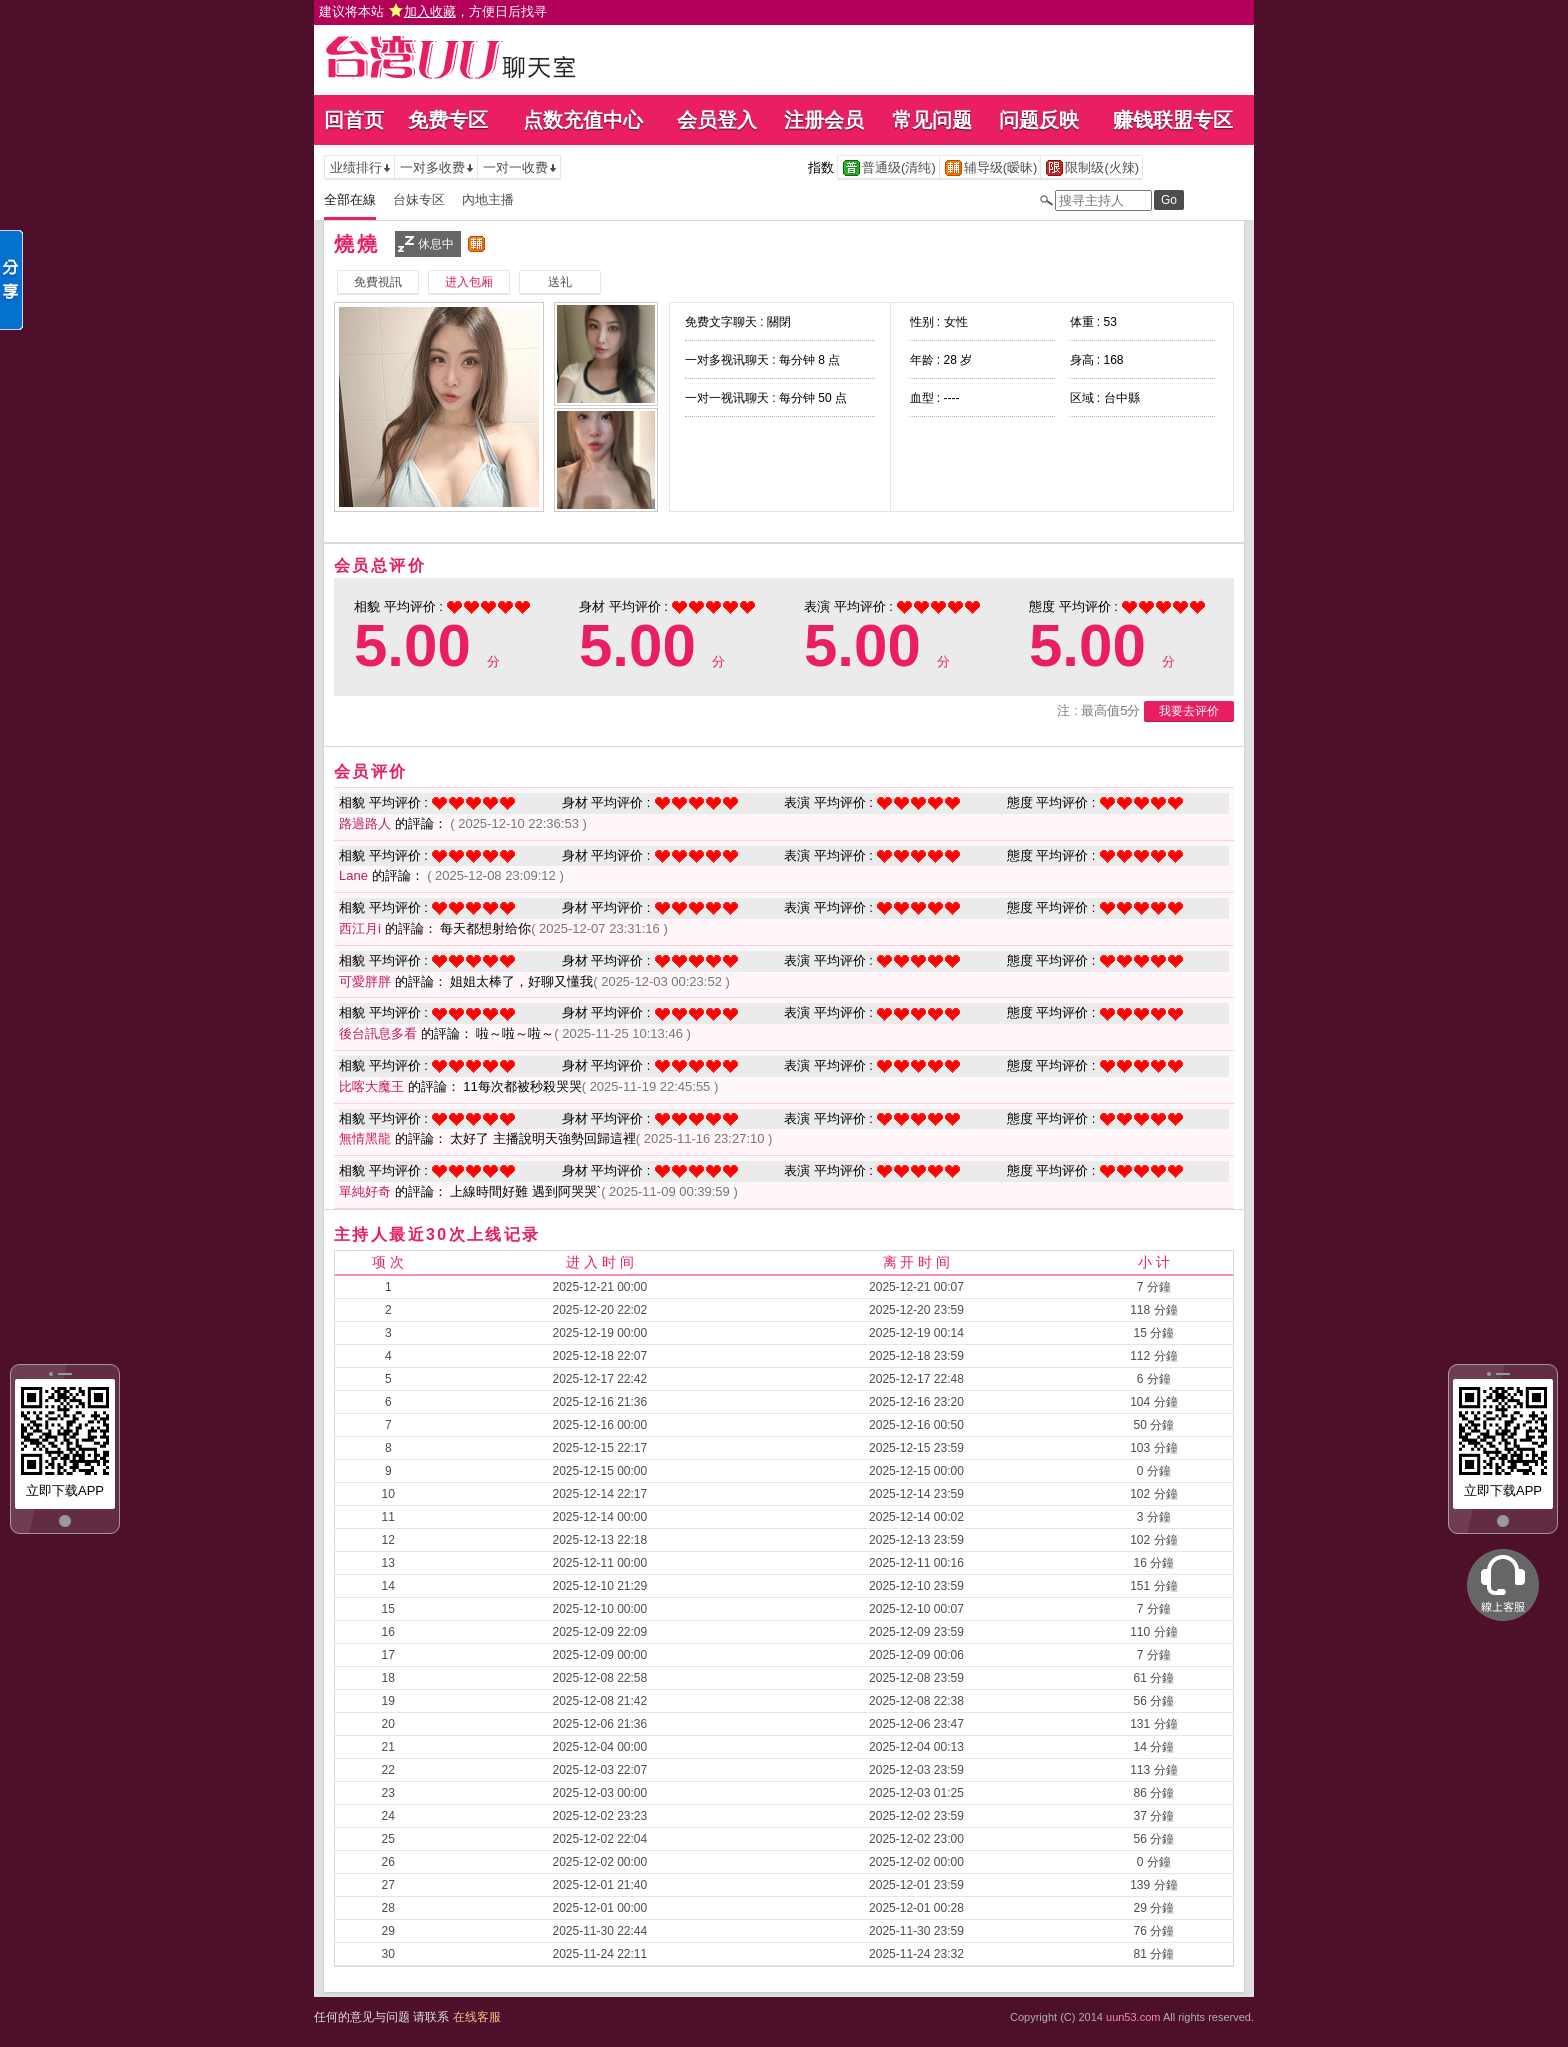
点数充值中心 (583, 120)
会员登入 (717, 120)
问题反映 (1039, 120)
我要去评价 (1189, 711)
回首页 (354, 120)
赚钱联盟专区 (1173, 120)
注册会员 (824, 120)
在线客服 (477, 2017)
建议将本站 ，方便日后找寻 (433, 11)
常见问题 (932, 120)
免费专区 (448, 120)
